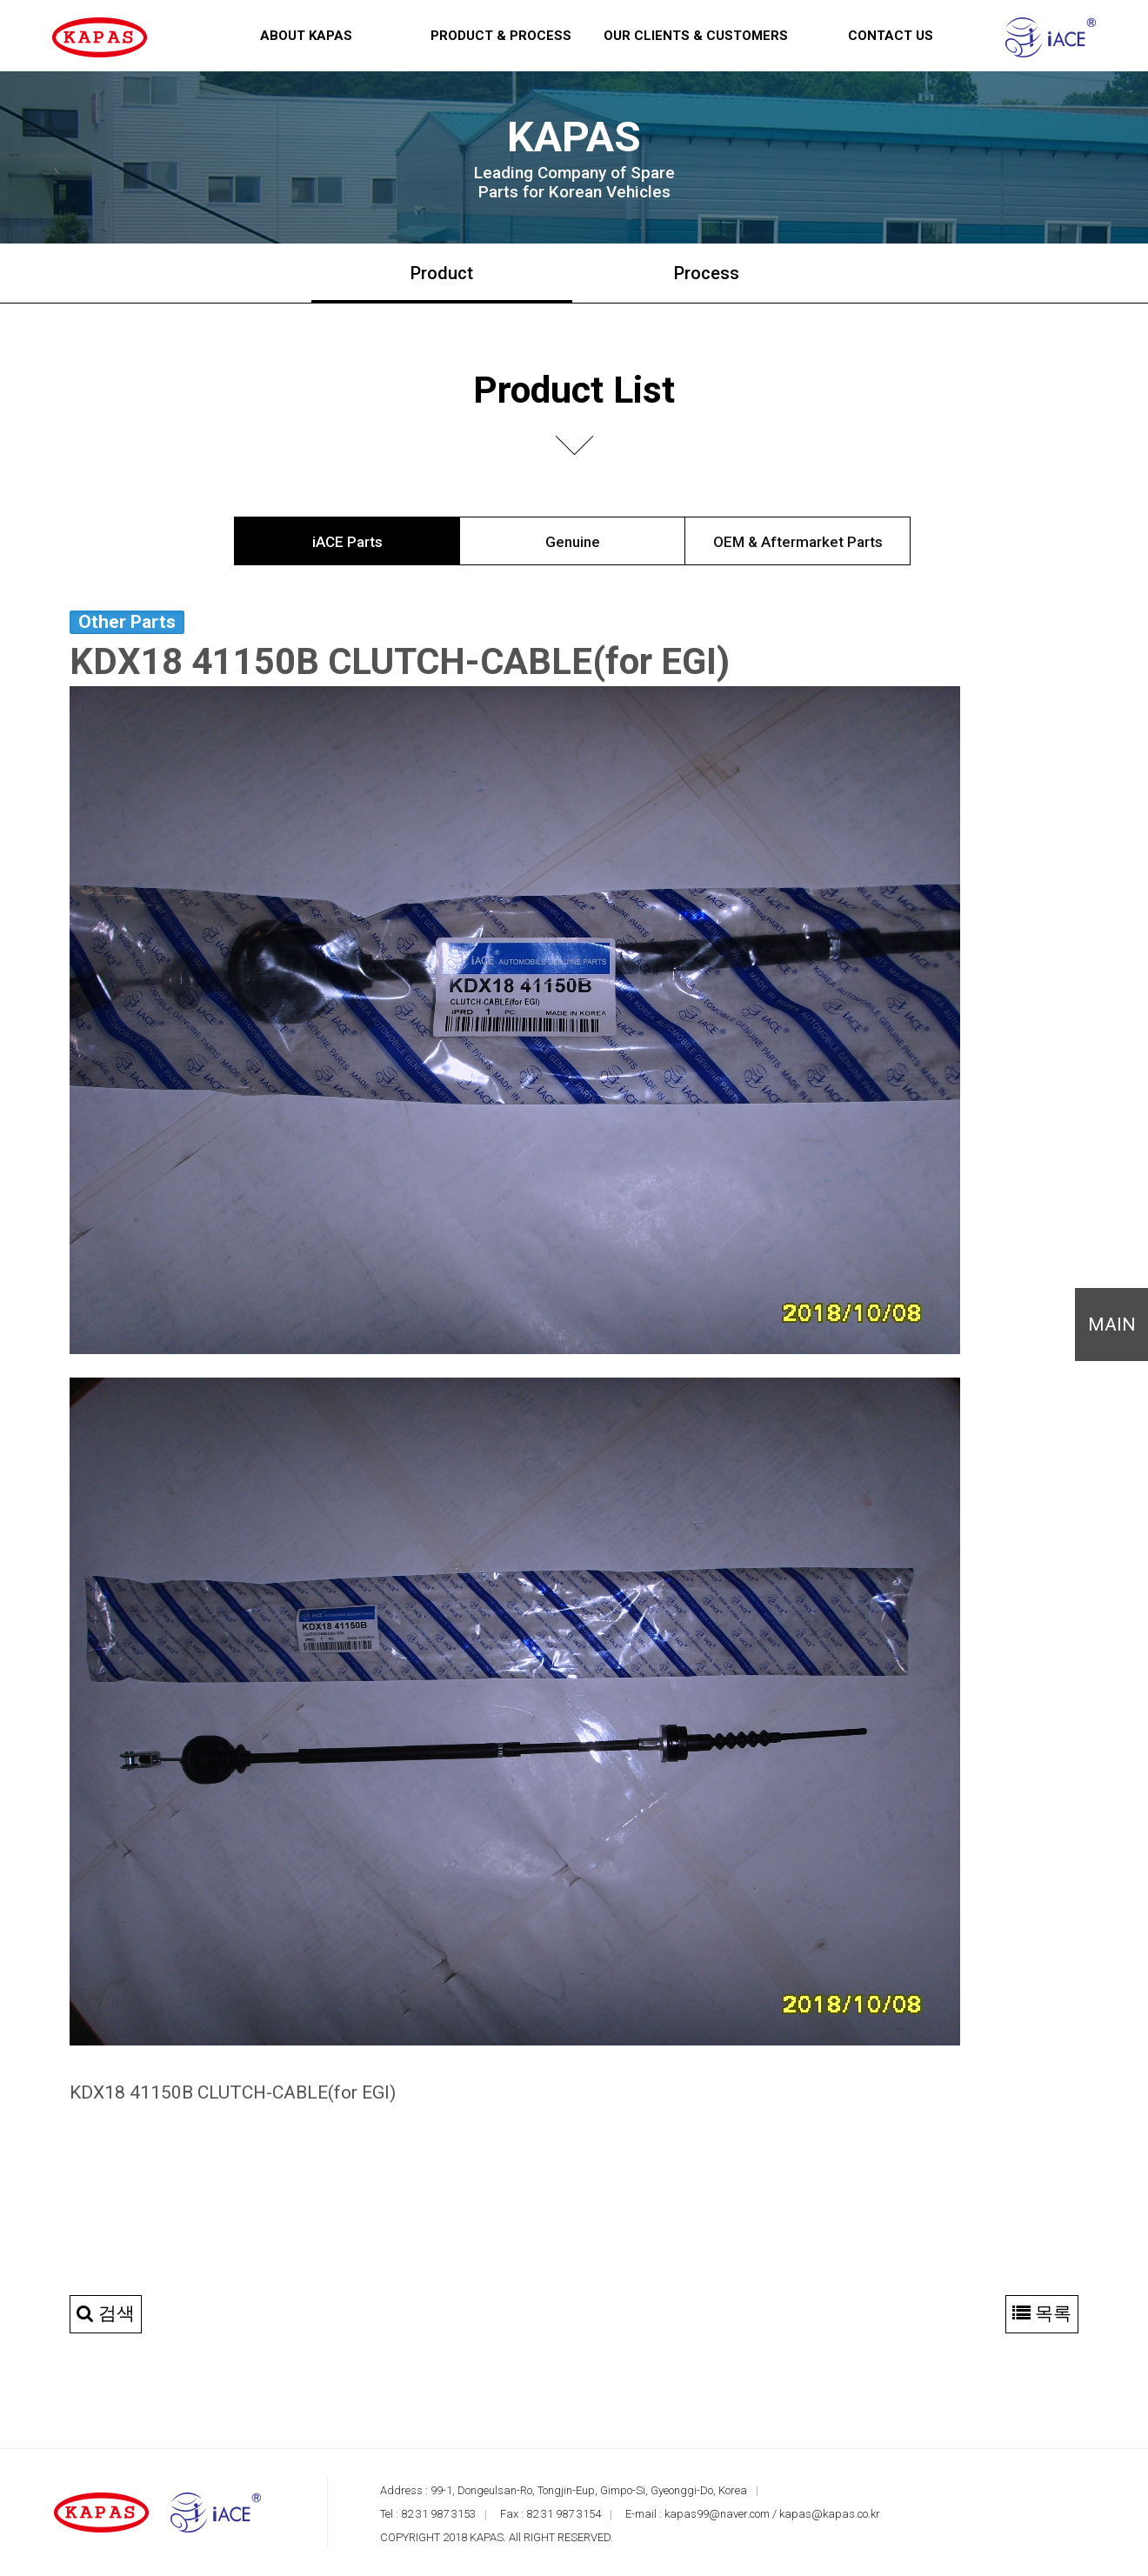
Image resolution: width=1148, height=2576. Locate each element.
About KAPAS (306, 35)
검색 (106, 2313)
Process (706, 273)
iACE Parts (347, 542)
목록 (1041, 2313)
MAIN (1112, 1324)
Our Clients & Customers (696, 35)
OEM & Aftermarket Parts (798, 542)
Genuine (572, 542)
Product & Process (500, 35)
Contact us (890, 35)
